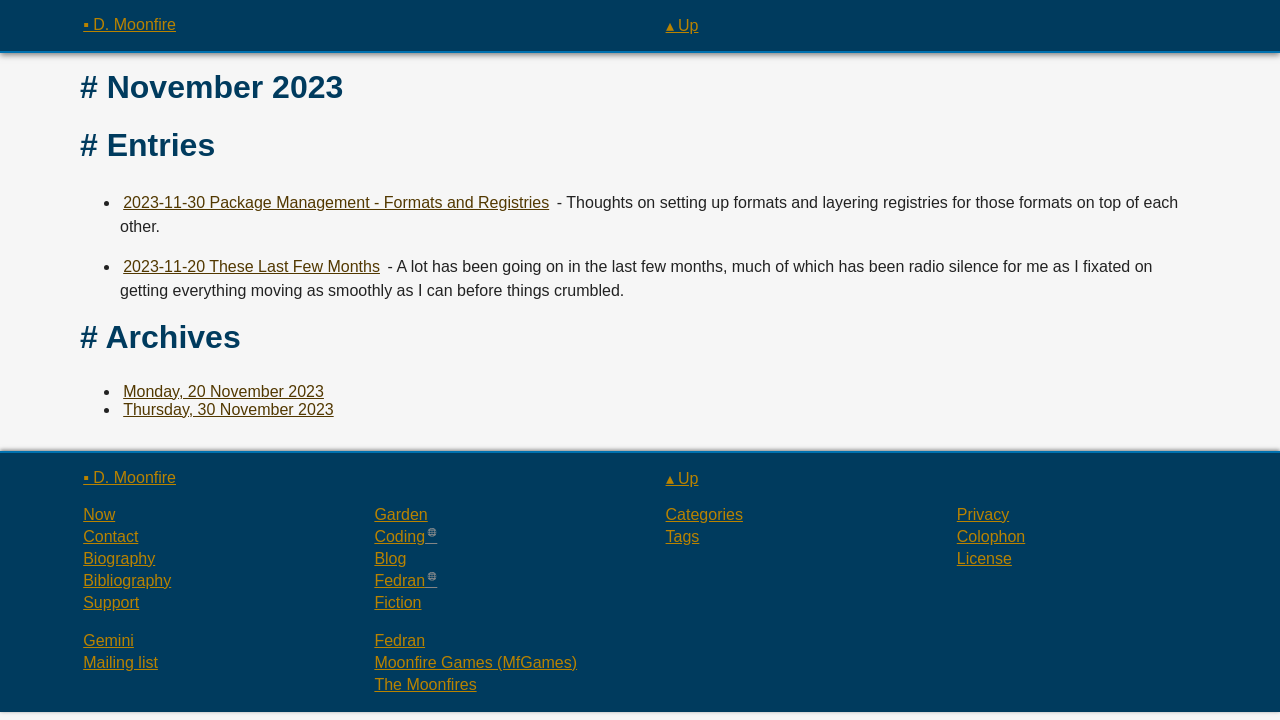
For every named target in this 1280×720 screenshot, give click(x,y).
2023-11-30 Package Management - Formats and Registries (336, 202)
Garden (400, 514)
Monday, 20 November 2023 (223, 391)
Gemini (108, 640)
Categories (704, 514)
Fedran (399, 580)
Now (99, 514)
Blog (390, 558)
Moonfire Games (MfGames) (475, 662)
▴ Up (682, 25)
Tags (683, 536)
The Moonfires (425, 684)
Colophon (991, 536)
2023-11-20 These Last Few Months (251, 266)
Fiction (397, 602)
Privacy (983, 514)
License (984, 558)
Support (111, 602)
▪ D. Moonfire (129, 24)
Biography (119, 558)
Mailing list (120, 662)
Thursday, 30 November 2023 (228, 409)
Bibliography (127, 580)
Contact (110, 536)
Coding (399, 536)
